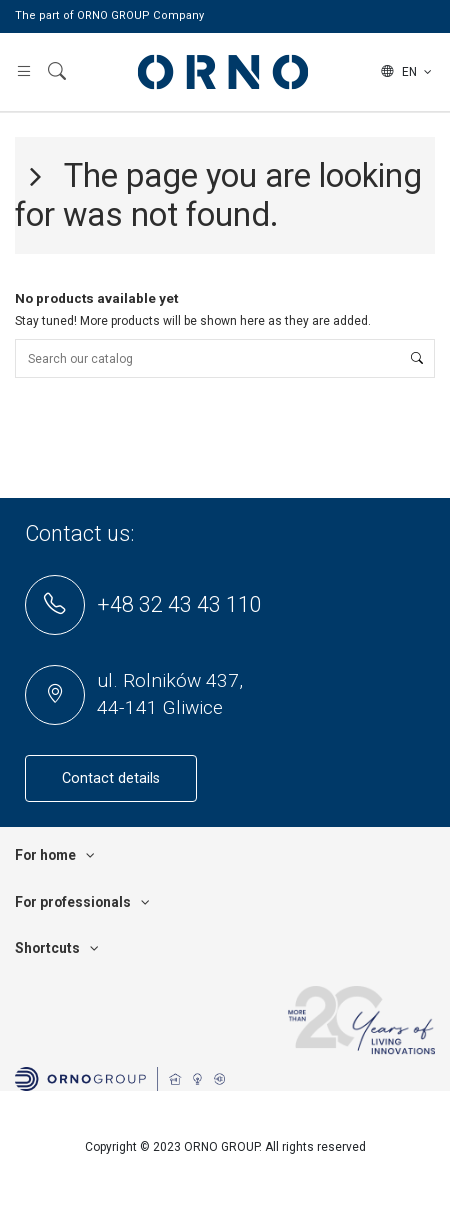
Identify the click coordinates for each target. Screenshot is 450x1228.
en (408, 72)
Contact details (111, 778)
